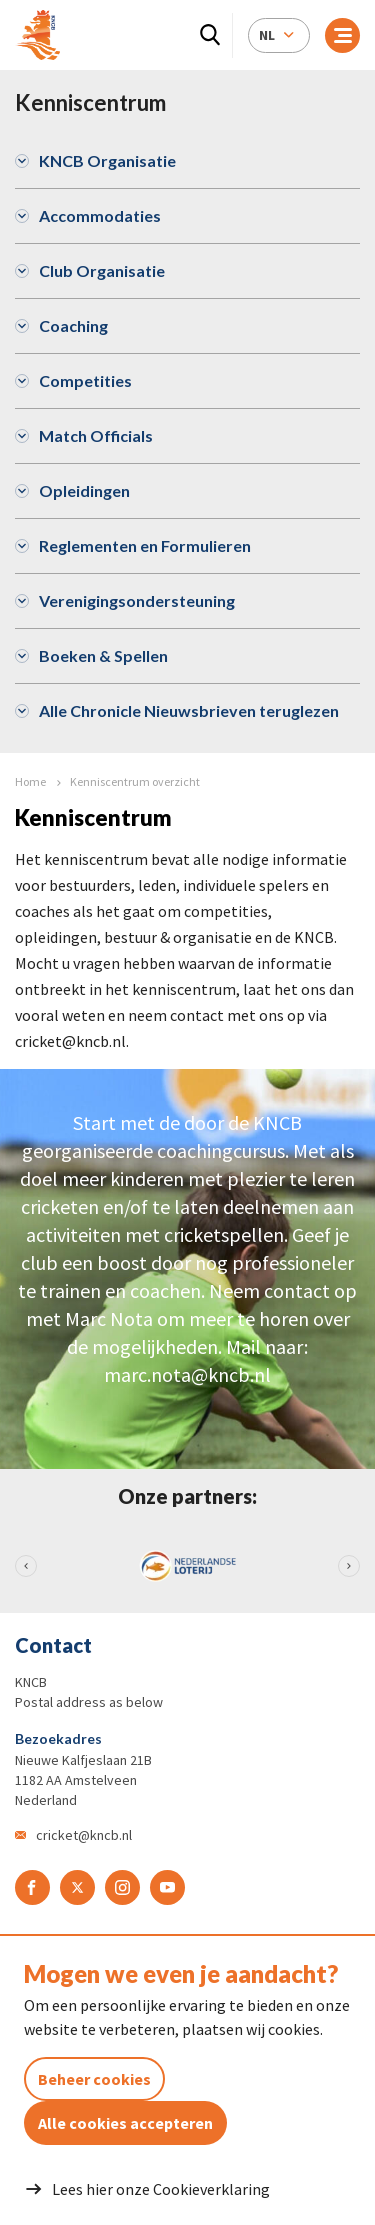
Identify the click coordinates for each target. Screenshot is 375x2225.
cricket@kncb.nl (84, 1835)
